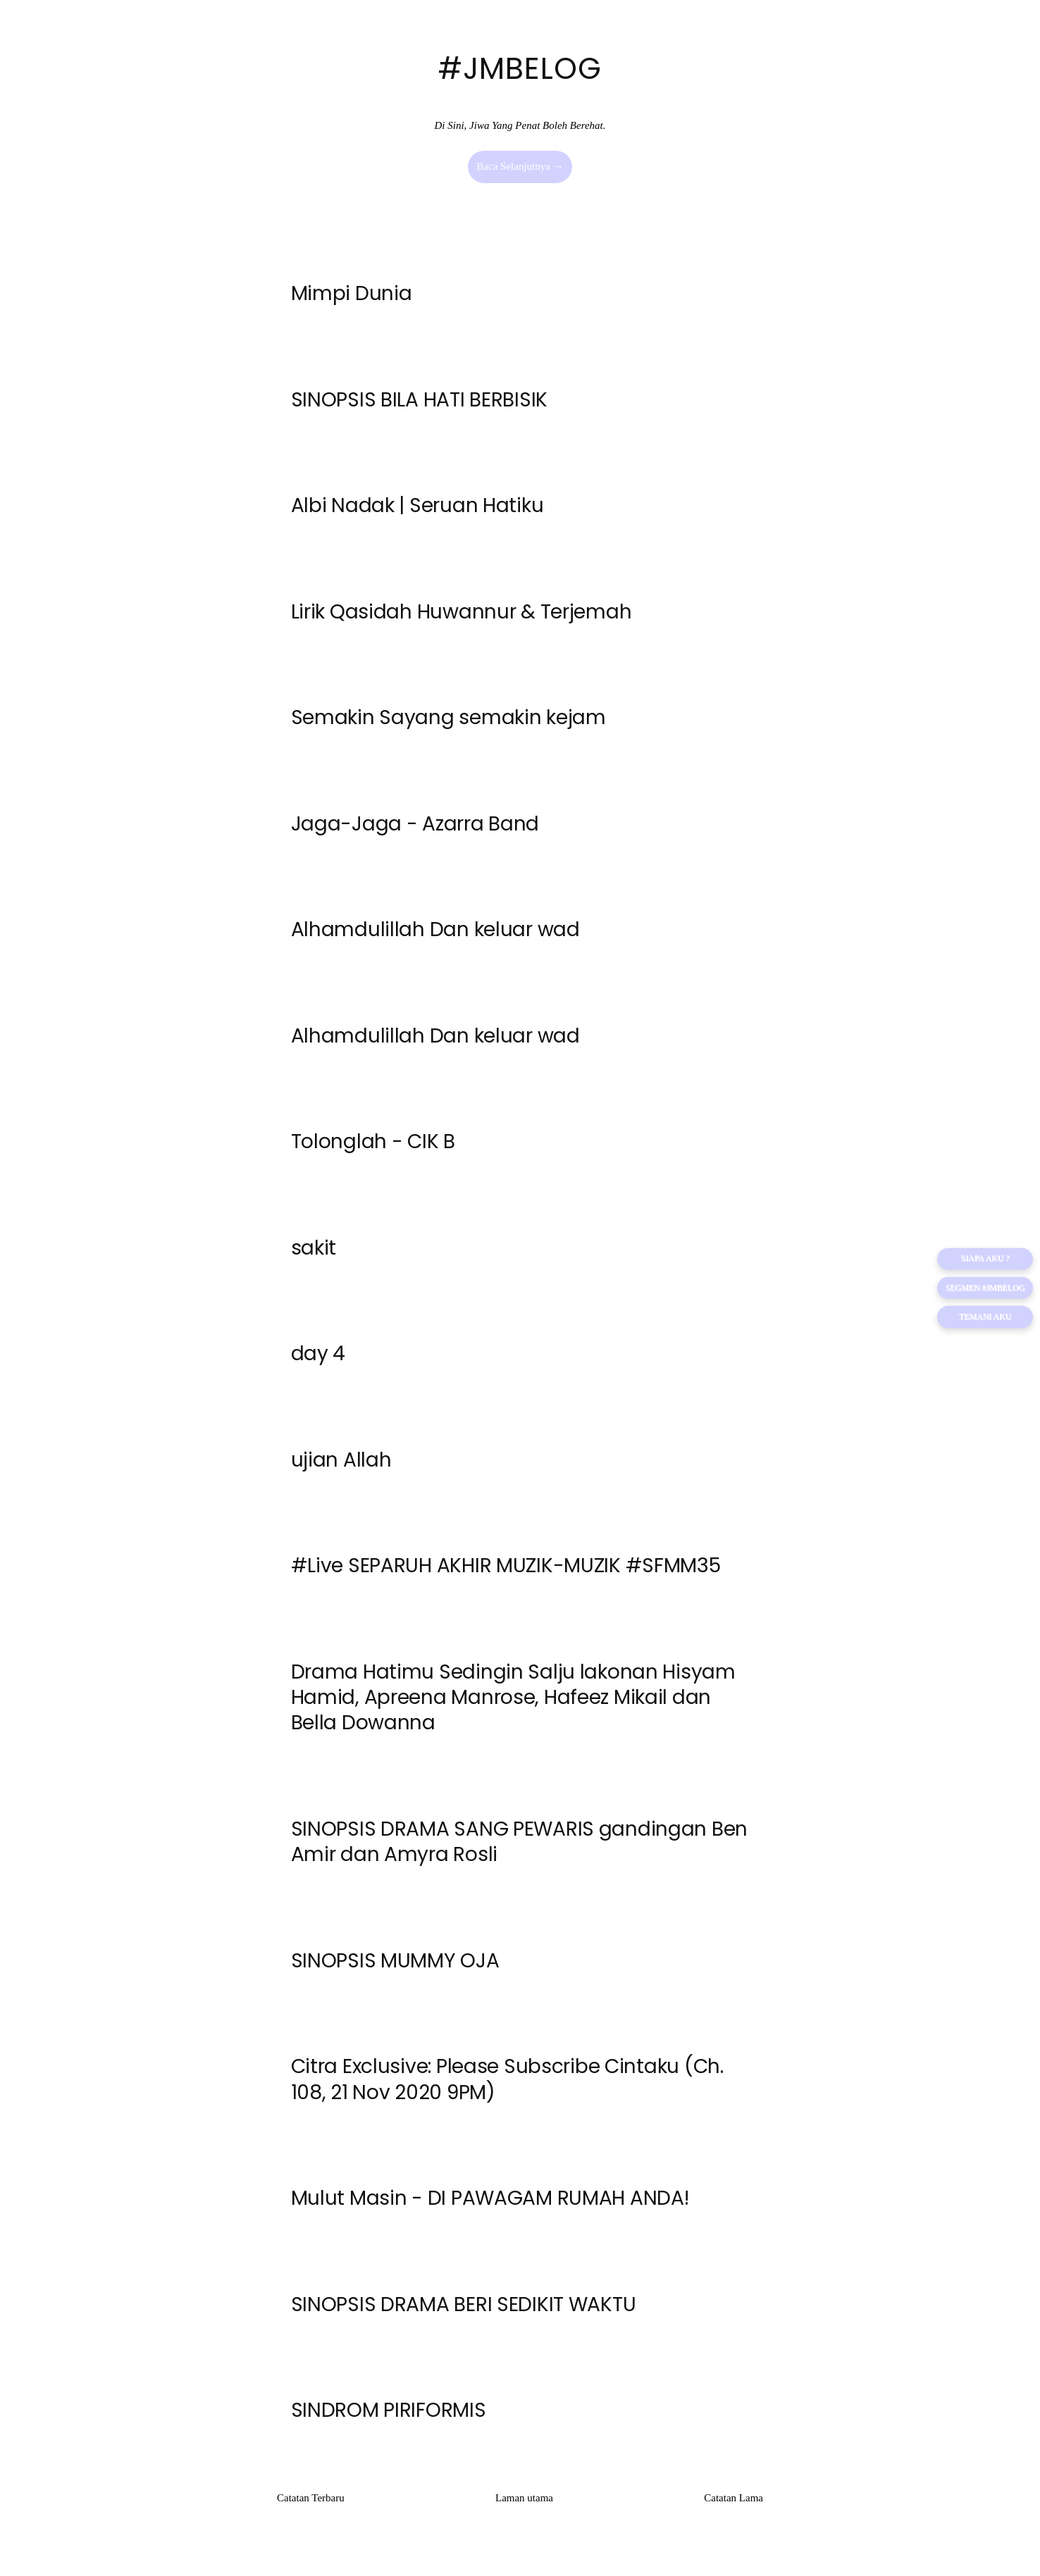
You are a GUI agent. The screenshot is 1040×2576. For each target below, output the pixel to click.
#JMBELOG (520, 68)
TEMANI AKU (984, 1318)
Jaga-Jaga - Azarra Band (415, 827)
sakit (314, 1253)
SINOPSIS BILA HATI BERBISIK (419, 400)
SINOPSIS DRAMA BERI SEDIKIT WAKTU (463, 2315)
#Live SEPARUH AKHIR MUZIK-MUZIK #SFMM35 (506, 1573)
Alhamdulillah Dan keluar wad (435, 933)
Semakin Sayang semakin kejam (448, 720)
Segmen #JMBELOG (984, 1288)
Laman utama (524, 2510)
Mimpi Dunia (351, 294)
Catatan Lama (733, 2510)
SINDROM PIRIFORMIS (388, 2423)
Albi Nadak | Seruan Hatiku (417, 507)
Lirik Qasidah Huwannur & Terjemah (461, 614)
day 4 (318, 1360)
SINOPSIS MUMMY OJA (395, 1970)
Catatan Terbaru (311, 2510)
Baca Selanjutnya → (519, 166)
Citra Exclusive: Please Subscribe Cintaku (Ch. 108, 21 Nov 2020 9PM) (507, 2089)
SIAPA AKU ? (984, 1259)
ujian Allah (341, 1467)
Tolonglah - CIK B (373, 1147)
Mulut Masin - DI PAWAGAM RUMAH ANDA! (490, 2209)
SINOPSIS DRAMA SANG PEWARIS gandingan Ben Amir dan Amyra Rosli (519, 1850)
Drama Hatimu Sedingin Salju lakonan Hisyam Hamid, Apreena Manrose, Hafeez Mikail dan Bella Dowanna (513, 1706)
